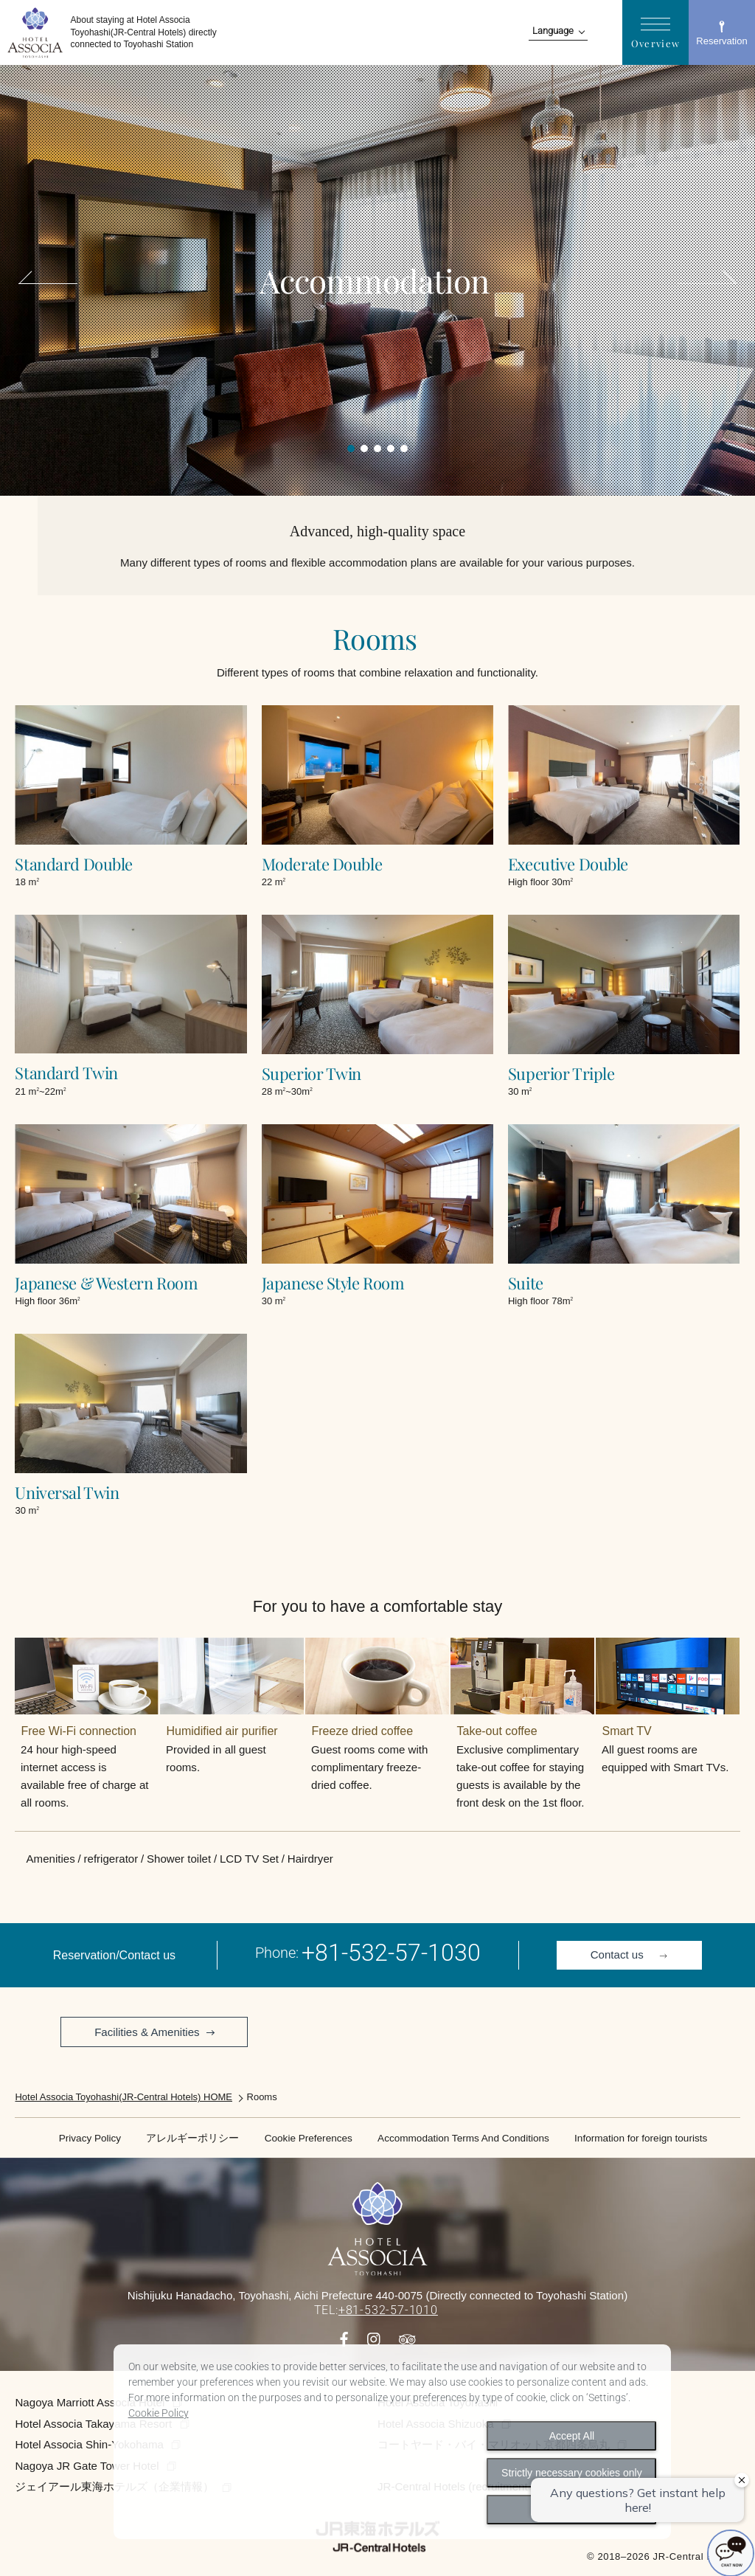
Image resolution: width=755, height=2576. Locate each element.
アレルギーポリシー (192, 2138)
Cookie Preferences (308, 2138)
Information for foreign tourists (640, 2138)
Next (702, 283)
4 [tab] (390, 448)
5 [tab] (404, 448)
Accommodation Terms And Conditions (463, 2138)
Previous (52, 283)
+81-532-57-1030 (391, 1953)
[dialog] (393, 2441)
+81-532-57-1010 (388, 2310)
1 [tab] (351, 448)
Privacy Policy (90, 2138)
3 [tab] (377, 448)
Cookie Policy (158, 2413)
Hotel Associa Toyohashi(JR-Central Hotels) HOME (123, 2096)
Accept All (571, 2436)
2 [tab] (364, 448)
